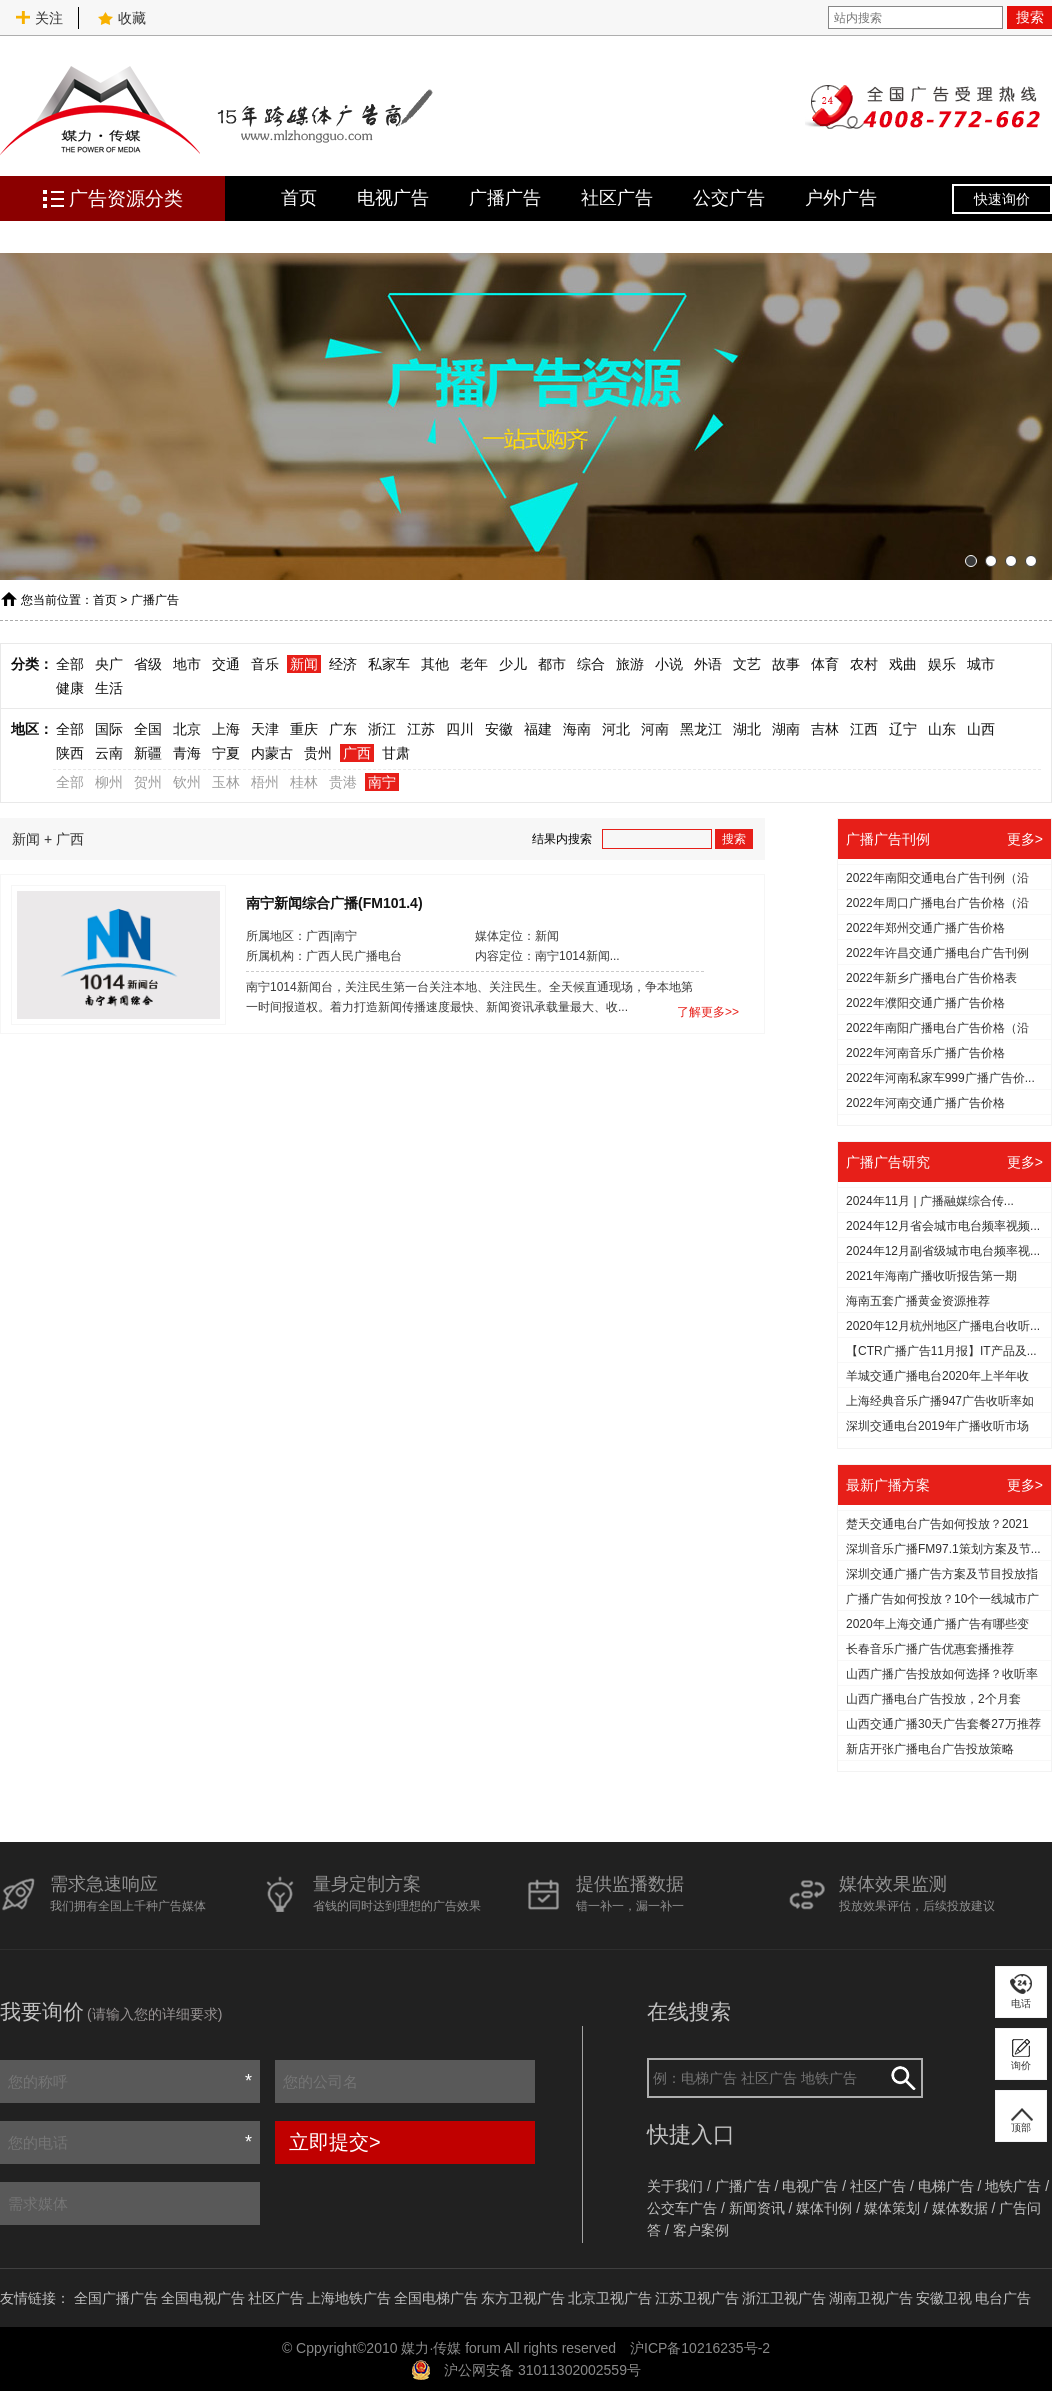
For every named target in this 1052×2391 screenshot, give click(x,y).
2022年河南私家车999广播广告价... (940, 1078)
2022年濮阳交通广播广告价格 (925, 1003)
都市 (552, 664)
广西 (357, 753)
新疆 (148, 753)
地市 (187, 664)
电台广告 (1003, 2298)
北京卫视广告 (610, 2298)
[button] (971, 561)
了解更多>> (708, 1012)
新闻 (304, 664)
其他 (435, 664)
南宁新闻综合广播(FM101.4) (334, 902)
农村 (864, 664)
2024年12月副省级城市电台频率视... (943, 1251)
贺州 (148, 782)
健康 (70, 688)
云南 (109, 753)
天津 (265, 729)
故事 (786, 664)
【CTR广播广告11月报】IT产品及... (941, 1351)
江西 (864, 729)
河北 (616, 729)
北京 (187, 729)
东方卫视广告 (523, 2298)
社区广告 (617, 198)
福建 (538, 729)
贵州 (318, 753)
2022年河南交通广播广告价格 (925, 1103)
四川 (460, 729)
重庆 (304, 729)
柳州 (109, 782)
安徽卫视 (944, 2298)
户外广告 (841, 198)
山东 (942, 729)
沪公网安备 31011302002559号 (542, 2370)
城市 (981, 664)
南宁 (382, 782)
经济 (343, 664)
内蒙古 (272, 753)
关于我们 (675, 2186)
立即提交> (335, 2142)
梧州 (265, 782)
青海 (187, 753)
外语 (708, 664)
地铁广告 (1013, 2186)
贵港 (343, 782)
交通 (226, 664)
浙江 (382, 729)
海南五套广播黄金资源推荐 (918, 1301)
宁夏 (226, 753)
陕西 (70, 753)
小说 (669, 664)
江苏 (421, 729)
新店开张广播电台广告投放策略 (930, 1749)
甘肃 (396, 753)
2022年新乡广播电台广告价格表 (931, 978)
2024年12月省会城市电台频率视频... (943, 1226)
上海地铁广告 (349, 2298)
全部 (70, 664)
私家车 (389, 664)
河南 (655, 729)
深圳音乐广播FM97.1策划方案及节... (943, 1549)
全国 (148, 729)
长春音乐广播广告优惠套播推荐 (930, 1649)
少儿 (513, 664)
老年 (474, 664)
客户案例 (701, 2230)
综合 (591, 664)
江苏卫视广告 (697, 2298)
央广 (109, 664)
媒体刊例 (824, 2208)
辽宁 (903, 729)
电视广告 (393, 198)
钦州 (187, 782)
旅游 (630, 664)
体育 (825, 664)
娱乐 (942, 664)
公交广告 (729, 198)
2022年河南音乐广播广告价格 (925, 1053)
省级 (148, 664)
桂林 (304, 782)
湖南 (786, 729)
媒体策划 (892, 2208)
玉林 (226, 782)
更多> (1025, 839)
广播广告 (505, 198)
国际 (109, 729)
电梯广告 (946, 2186)
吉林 (825, 729)
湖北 (747, 729)
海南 (577, 729)
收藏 (122, 18)
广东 (343, 729)
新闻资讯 (757, 2208)
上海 (226, 729)
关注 (39, 18)
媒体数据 (960, 2208)
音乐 (265, 664)
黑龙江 (701, 729)
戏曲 (903, 664)
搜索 (1030, 17)
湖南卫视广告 (871, 2298)
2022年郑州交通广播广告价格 (925, 928)
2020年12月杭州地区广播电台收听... (943, 1326)
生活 (109, 688)
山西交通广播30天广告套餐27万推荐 (943, 1724)
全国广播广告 (116, 2298)
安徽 (499, 729)
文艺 (747, 664)
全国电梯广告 (436, 2298)
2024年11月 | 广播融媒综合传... (930, 1201)
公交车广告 (682, 2208)
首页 (299, 198)
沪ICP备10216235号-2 (700, 2348)
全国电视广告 (203, 2298)
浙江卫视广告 (784, 2298)
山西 (981, 729)
